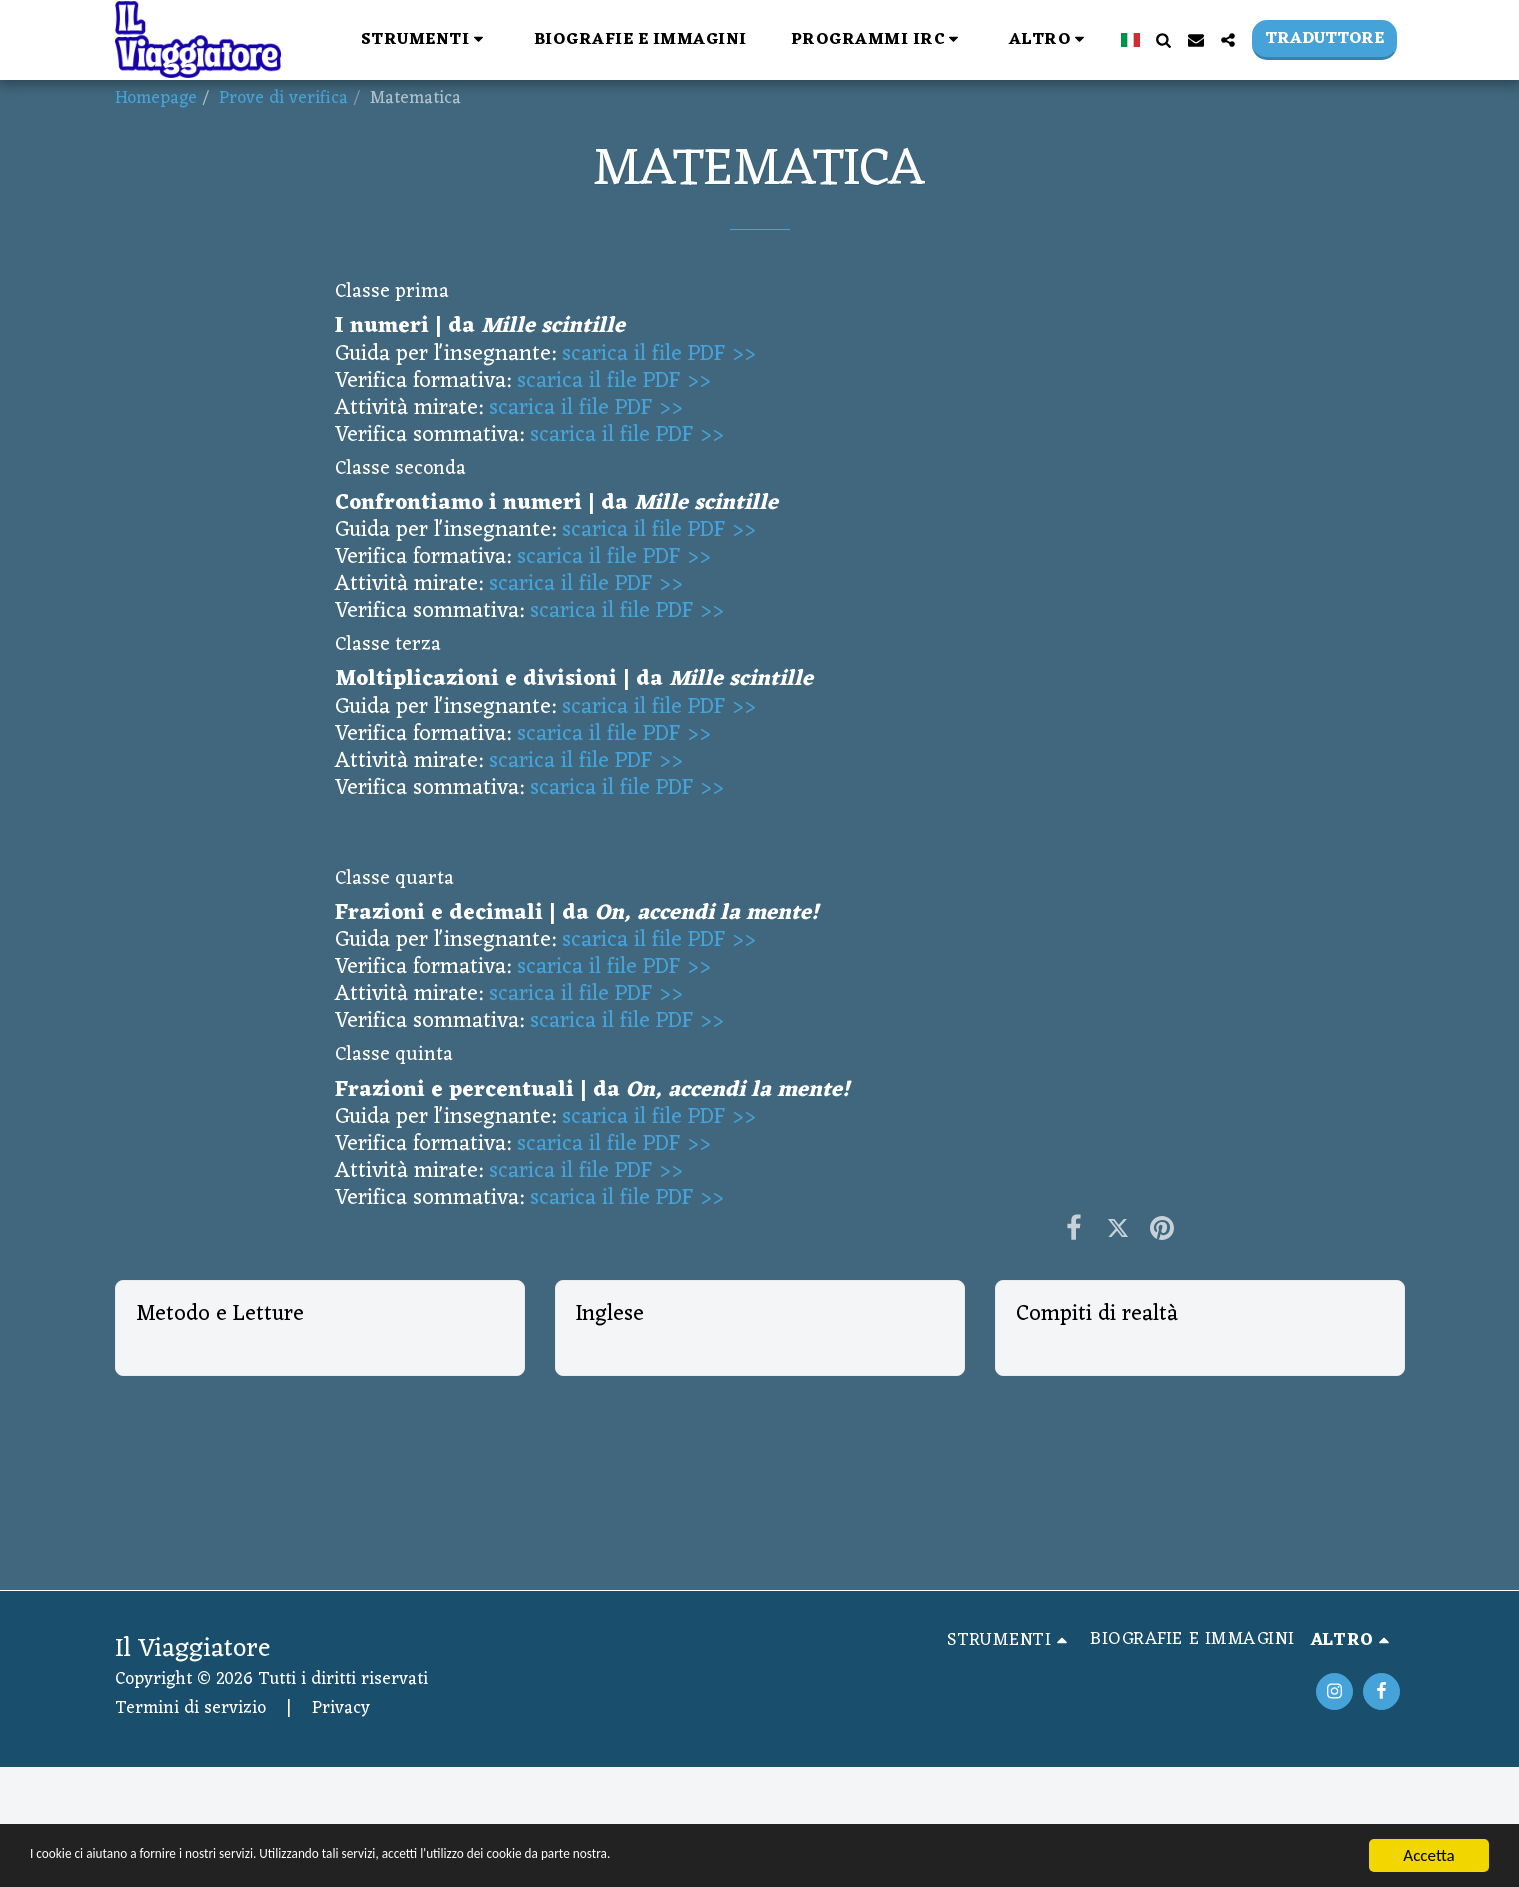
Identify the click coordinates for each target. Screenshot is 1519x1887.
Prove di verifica (283, 98)
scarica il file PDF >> (659, 354)
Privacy (341, 1708)
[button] (425, 39)
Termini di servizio (190, 1708)
